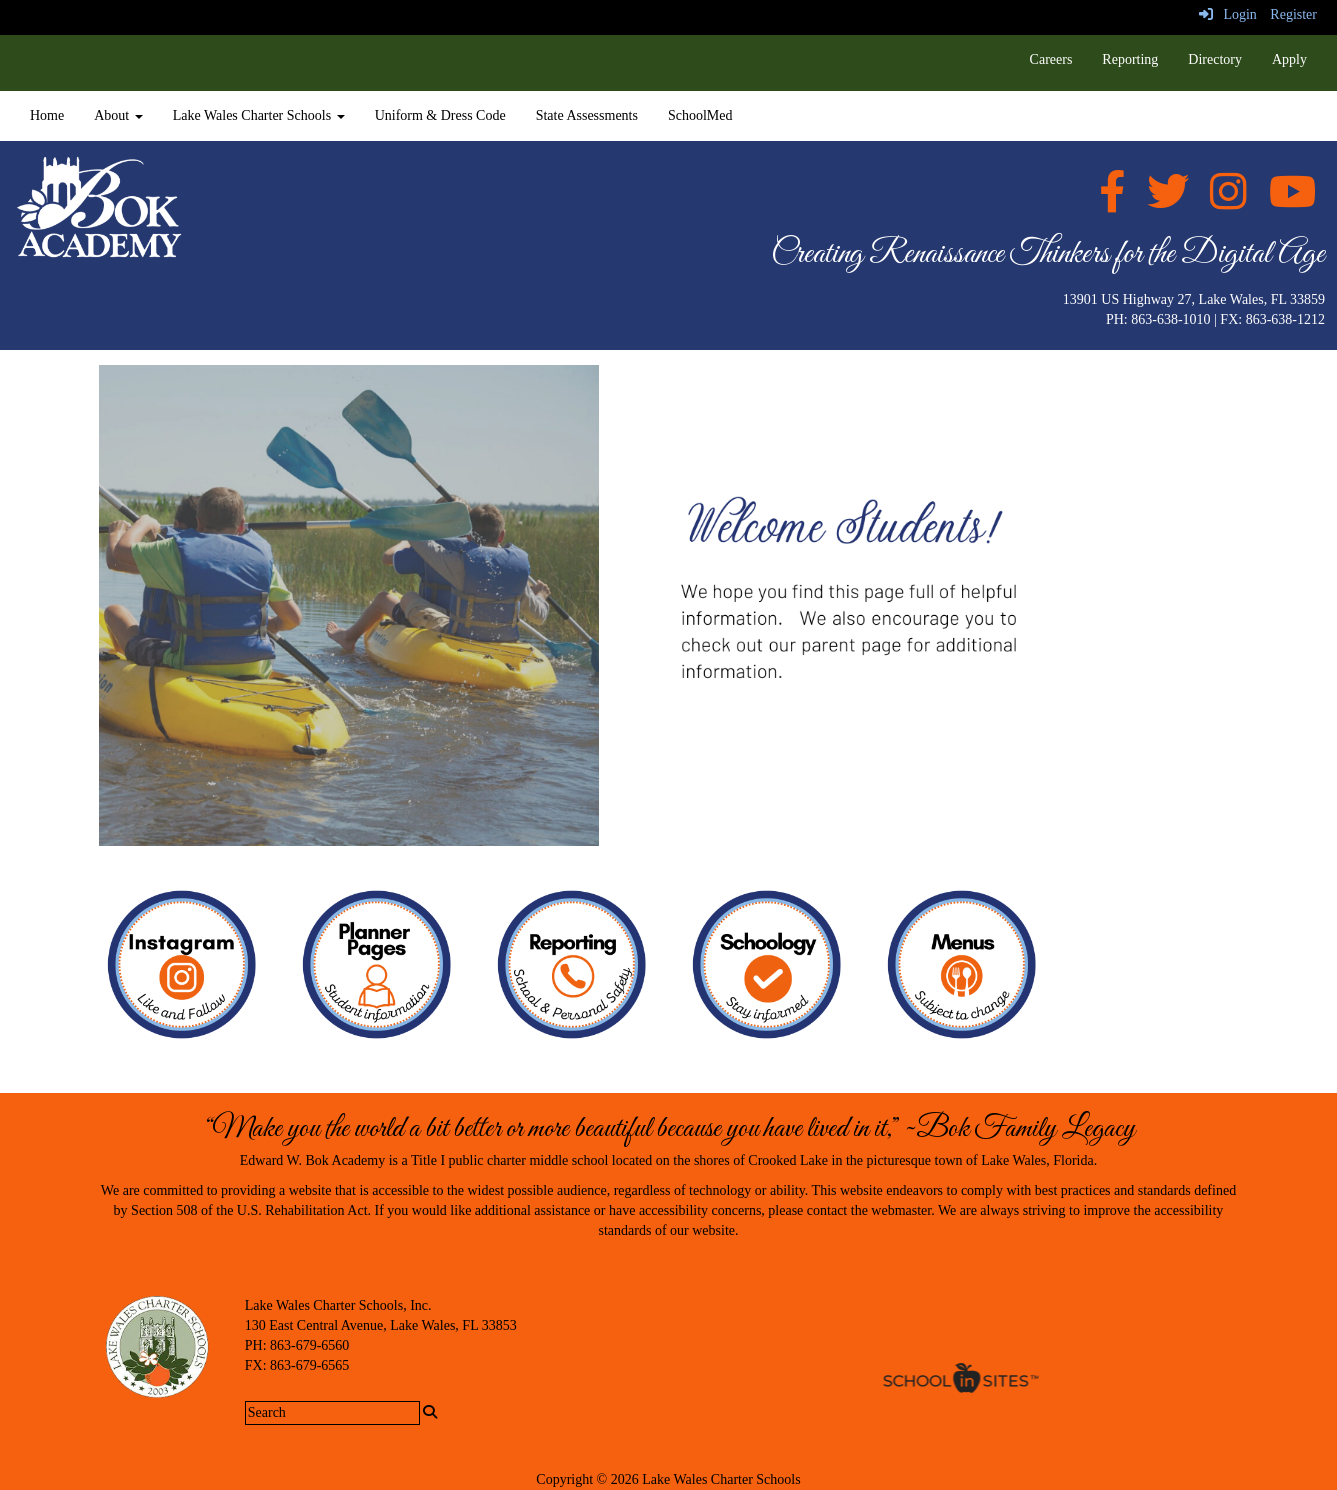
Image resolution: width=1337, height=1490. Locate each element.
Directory (1215, 59)
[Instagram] (1228, 202)
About (118, 115)
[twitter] (1168, 202)
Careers (1051, 59)
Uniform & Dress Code (440, 115)
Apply (1289, 59)
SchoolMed (700, 115)
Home (47, 115)
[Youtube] (1292, 202)
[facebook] (1112, 202)
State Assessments (587, 115)
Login (1228, 14)
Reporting (1130, 59)
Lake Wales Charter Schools (259, 115)
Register (1293, 14)
